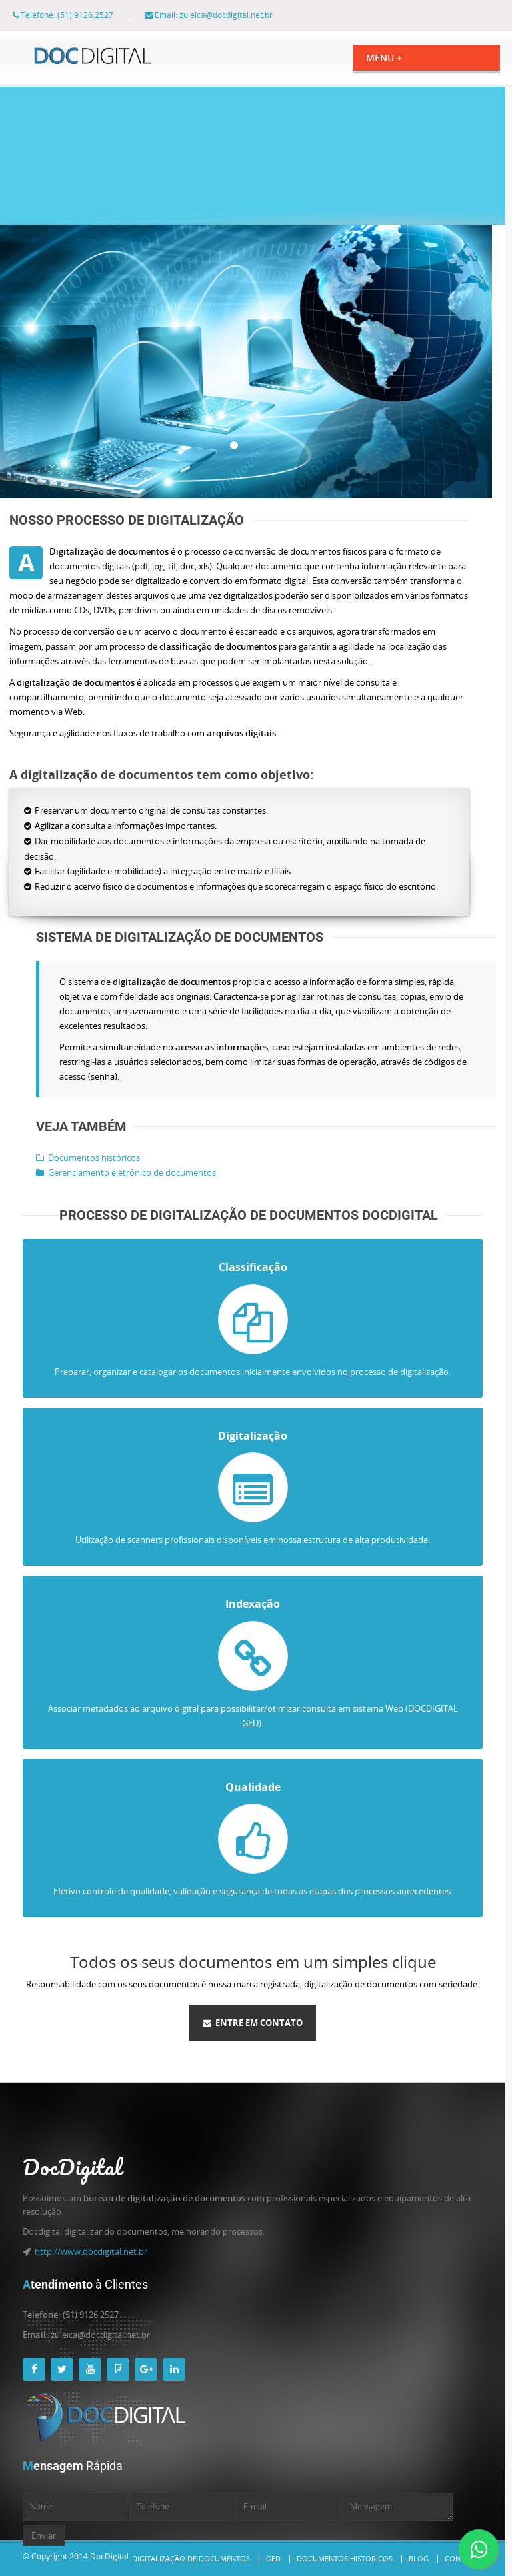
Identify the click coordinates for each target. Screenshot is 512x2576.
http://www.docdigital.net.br (91, 2251)
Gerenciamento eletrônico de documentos (113, 1172)
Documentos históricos (75, 1158)
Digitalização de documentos (191, 2558)
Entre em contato (253, 2023)
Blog (419, 2558)
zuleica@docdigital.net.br (239, 15)
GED (273, 2558)
